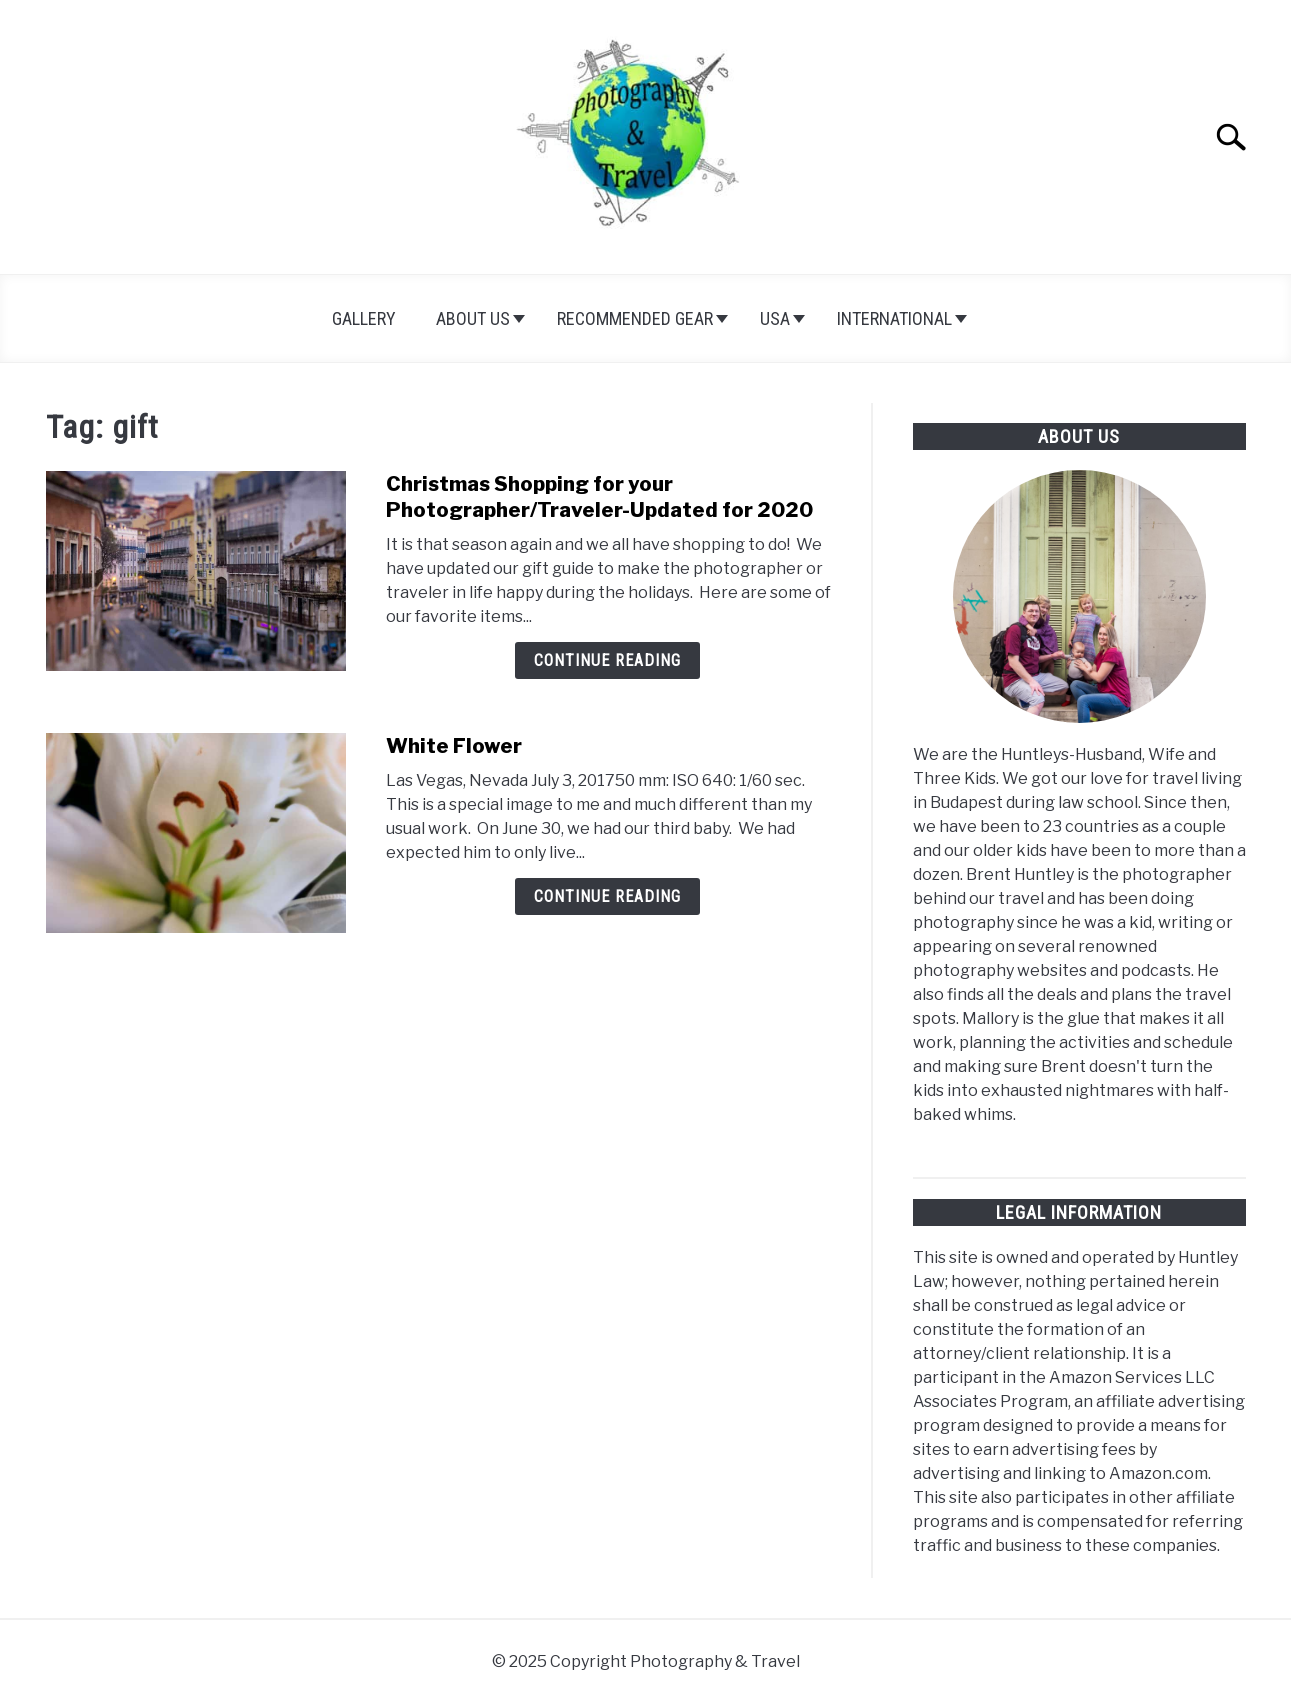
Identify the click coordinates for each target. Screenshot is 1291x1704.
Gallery (364, 318)
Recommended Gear (635, 318)
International (894, 318)
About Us (473, 318)
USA (775, 318)
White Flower (454, 746)
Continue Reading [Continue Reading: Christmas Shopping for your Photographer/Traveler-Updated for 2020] (607, 660)
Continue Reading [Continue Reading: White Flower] (607, 896)
